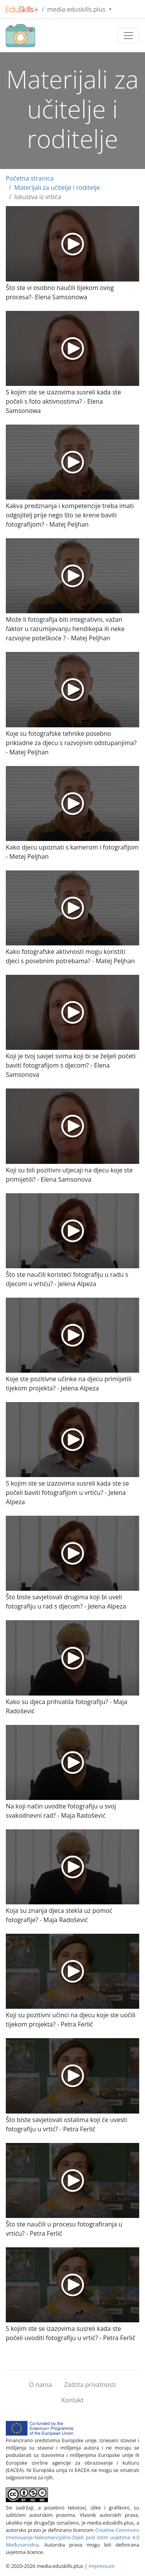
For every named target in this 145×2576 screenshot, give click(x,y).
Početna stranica (30, 178)
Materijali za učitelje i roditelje (57, 187)
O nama (40, 2384)
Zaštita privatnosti (90, 2384)
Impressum (102, 2565)
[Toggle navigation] (128, 35)
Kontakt (72, 2400)
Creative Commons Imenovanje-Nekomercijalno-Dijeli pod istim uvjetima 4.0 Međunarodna (72, 2537)
